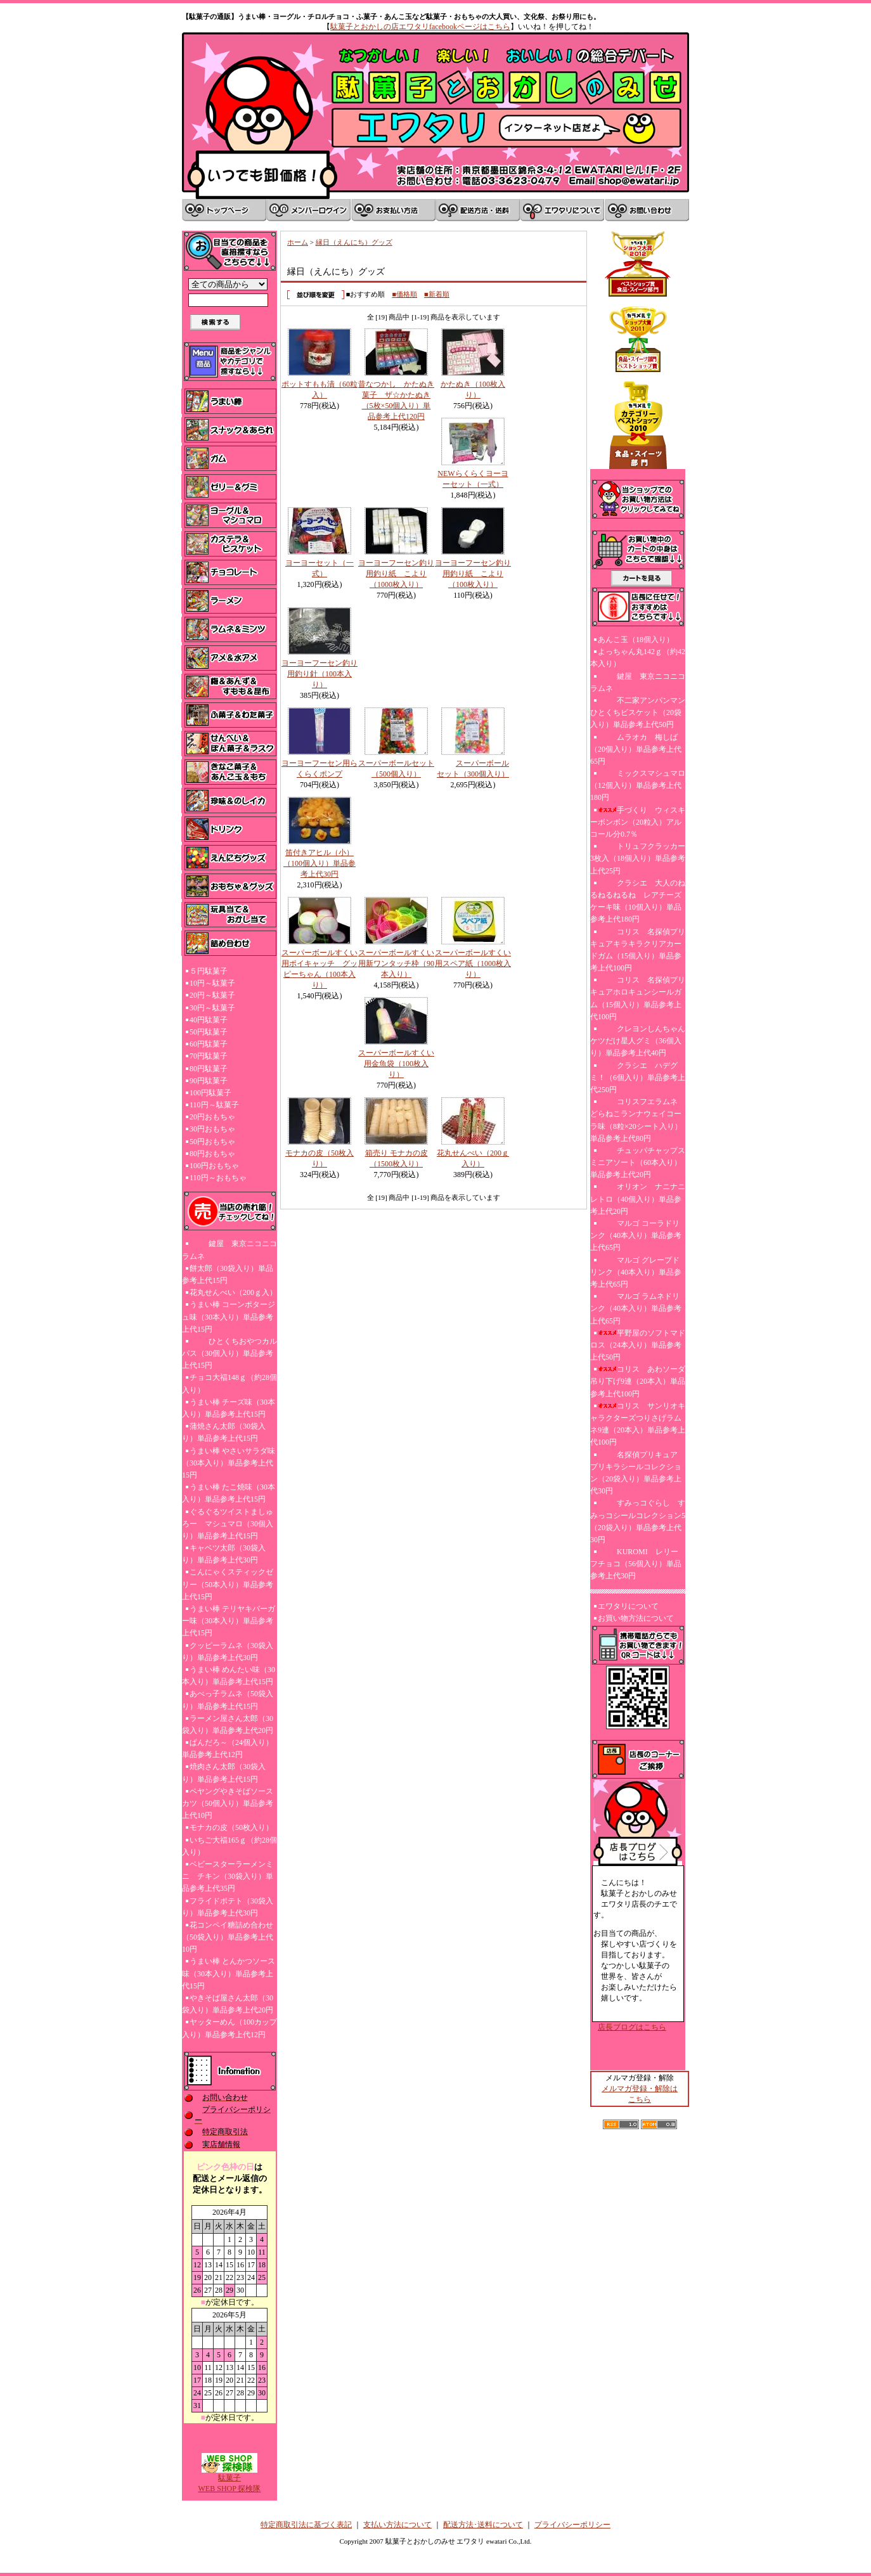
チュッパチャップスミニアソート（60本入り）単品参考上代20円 (637, 1162)
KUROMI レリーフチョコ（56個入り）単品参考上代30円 (635, 1563)
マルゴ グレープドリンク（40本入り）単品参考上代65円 (635, 1272)
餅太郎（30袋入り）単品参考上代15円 (227, 1274)
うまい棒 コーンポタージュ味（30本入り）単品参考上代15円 (228, 1316)
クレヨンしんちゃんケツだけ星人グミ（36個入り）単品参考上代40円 (637, 1040)
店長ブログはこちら (632, 2027)
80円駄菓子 (209, 1068)
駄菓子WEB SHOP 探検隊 (229, 2479)
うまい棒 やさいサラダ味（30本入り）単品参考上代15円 (228, 1462)
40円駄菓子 (209, 1019)
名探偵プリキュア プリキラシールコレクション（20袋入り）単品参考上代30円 (637, 1473)
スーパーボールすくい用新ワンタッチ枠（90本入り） (396, 963)
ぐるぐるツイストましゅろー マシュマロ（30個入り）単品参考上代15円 (227, 1523)
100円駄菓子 (210, 1092)
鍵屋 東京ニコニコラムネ (229, 1249)
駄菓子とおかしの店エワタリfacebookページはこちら (420, 26)
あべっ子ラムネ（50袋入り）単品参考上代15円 (227, 1699)
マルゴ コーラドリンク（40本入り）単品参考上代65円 (635, 1235)
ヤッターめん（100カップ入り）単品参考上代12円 (229, 2028)
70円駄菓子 (209, 1056)
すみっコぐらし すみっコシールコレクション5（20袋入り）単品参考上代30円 (637, 1521)
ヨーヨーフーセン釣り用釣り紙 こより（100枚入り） (473, 573)
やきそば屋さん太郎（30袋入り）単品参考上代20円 (227, 2003)
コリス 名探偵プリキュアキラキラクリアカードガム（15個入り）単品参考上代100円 (637, 950)
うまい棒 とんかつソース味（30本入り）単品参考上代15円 (228, 1973)
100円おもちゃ (214, 1165)
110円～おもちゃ (218, 1177)
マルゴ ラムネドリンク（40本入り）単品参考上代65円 (635, 1308)
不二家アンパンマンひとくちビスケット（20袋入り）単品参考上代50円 (637, 712)
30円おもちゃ (212, 1128)
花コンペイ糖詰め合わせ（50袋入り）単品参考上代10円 (227, 1937)
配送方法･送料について (483, 2524)
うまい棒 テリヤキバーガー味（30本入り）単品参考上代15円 (228, 1620)
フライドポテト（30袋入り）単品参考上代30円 (227, 1907)
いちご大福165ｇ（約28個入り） (229, 1846)
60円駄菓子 (209, 1044)
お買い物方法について (636, 1618)
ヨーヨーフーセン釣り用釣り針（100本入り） (319, 674)
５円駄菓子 (209, 971)
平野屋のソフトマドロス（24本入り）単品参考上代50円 (637, 1345)
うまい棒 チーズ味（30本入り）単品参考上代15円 (228, 1408)
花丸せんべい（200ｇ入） (233, 1292)
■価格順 (404, 294)
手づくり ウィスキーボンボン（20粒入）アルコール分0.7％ (637, 822)
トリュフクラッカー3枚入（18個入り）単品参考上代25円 (637, 858)
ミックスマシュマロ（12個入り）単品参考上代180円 (637, 785)
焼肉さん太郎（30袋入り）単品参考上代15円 (224, 1772)
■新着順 (436, 294)
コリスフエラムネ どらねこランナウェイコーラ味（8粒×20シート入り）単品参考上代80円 (636, 1120)
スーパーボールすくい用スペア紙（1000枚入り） (473, 963)
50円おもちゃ (212, 1141)
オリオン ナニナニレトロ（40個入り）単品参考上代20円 (637, 1198)
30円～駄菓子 (212, 1007)
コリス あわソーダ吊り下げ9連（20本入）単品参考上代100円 (637, 1381)
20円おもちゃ (212, 1116)
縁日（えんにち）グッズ (354, 242)
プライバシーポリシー (572, 2524)
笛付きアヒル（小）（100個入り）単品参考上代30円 (319, 863)
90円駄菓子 (209, 1080)
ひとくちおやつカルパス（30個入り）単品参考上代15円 (229, 1353)
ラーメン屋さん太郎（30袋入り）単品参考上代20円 (227, 1724)
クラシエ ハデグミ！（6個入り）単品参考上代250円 (637, 1077)
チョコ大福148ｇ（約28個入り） (229, 1383)
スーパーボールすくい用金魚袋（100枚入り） (396, 1063)
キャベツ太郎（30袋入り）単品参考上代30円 (224, 1553)
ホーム (297, 242)
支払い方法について (397, 2524)
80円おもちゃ (212, 1153)
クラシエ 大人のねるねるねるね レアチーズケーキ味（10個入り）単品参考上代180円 (637, 901)
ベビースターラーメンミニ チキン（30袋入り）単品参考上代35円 (227, 1876)
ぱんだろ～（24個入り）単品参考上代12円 (227, 1748)
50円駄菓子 (209, 1031)
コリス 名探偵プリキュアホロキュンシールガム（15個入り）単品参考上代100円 (637, 998)
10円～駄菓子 (212, 983)
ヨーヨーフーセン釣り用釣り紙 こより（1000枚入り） (396, 573)
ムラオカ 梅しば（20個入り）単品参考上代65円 (635, 749)
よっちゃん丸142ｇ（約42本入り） (637, 657)
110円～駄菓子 (214, 1104)
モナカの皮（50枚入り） (231, 1827)
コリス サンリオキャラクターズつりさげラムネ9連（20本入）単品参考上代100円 (637, 1424)
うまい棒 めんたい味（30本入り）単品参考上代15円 (228, 1675)
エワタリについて (628, 1606)
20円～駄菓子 (212, 995)
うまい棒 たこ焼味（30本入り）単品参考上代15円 (228, 1493)
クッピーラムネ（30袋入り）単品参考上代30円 (227, 1651)
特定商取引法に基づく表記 (306, 2524)
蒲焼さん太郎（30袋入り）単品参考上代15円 (224, 1432)
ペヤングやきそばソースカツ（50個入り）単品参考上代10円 (227, 1803)
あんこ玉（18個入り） (636, 639)
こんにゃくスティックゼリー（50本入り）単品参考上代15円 (227, 1584)
